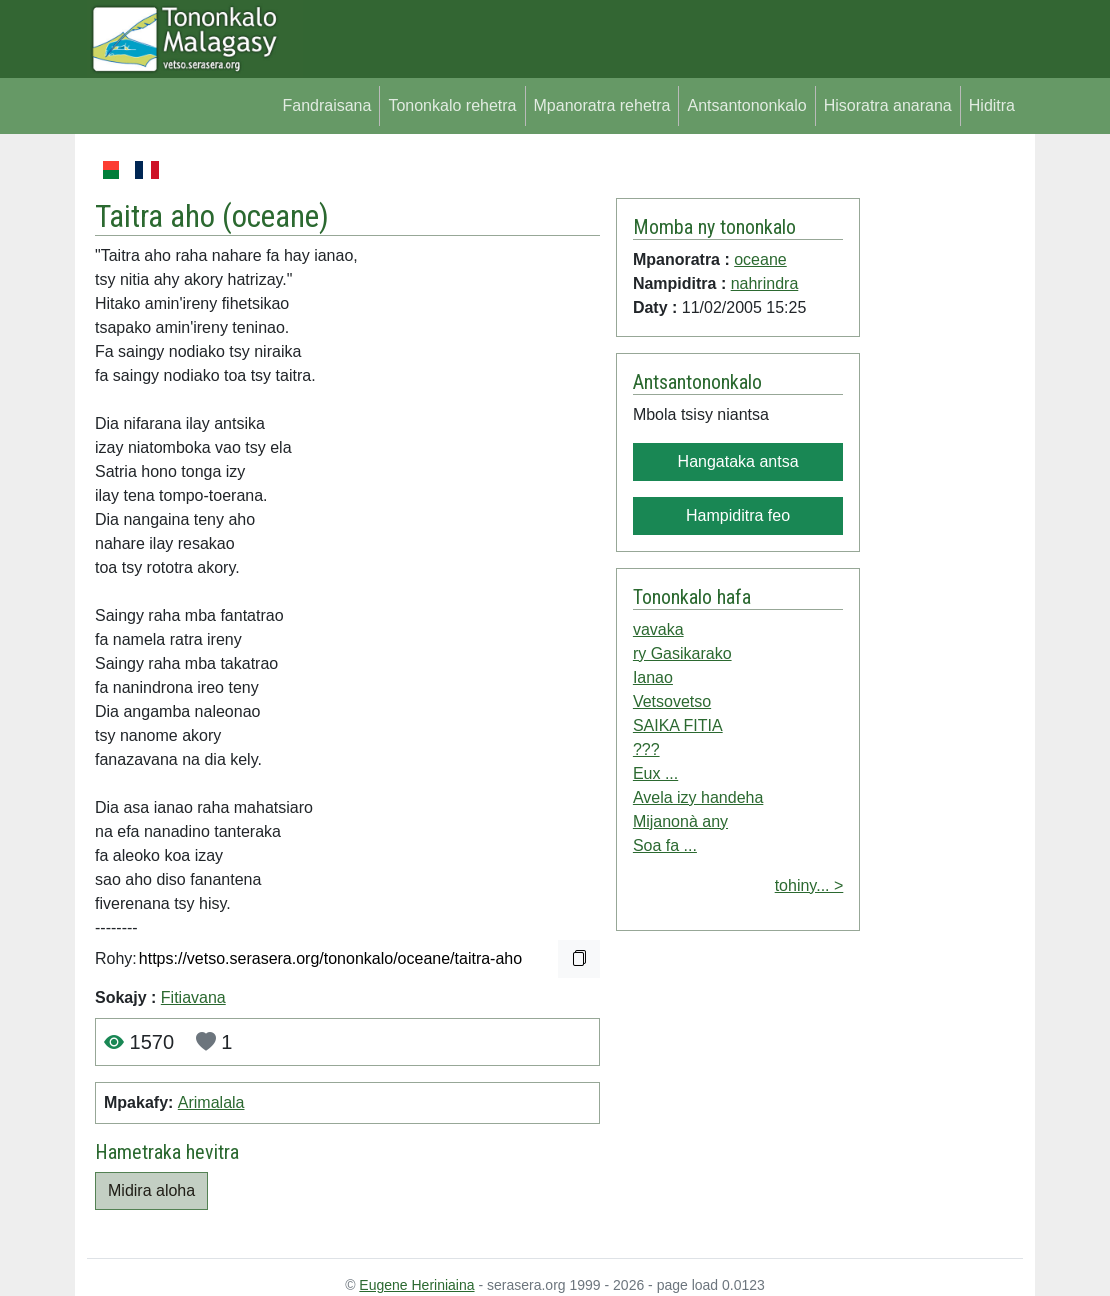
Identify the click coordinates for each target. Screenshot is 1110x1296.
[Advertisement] (941, 458)
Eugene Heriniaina (416, 1285)
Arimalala (211, 1102)
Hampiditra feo (738, 515)
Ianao (653, 677)
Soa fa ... (665, 845)
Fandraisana (326, 105)
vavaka (658, 629)
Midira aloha (151, 1190)
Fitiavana (193, 997)
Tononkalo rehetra (452, 105)
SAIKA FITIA (678, 725)
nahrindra (765, 283)
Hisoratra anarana (888, 105)
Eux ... (655, 773)
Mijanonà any (680, 821)
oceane (275, 216)
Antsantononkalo (746, 105)
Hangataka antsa (738, 461)
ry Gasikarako (682, 653)
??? (646, 749)
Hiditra (992, 105)
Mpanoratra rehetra (602, 105)
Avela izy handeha (698, 797)
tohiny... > (809, 885)
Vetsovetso (672, 701)
